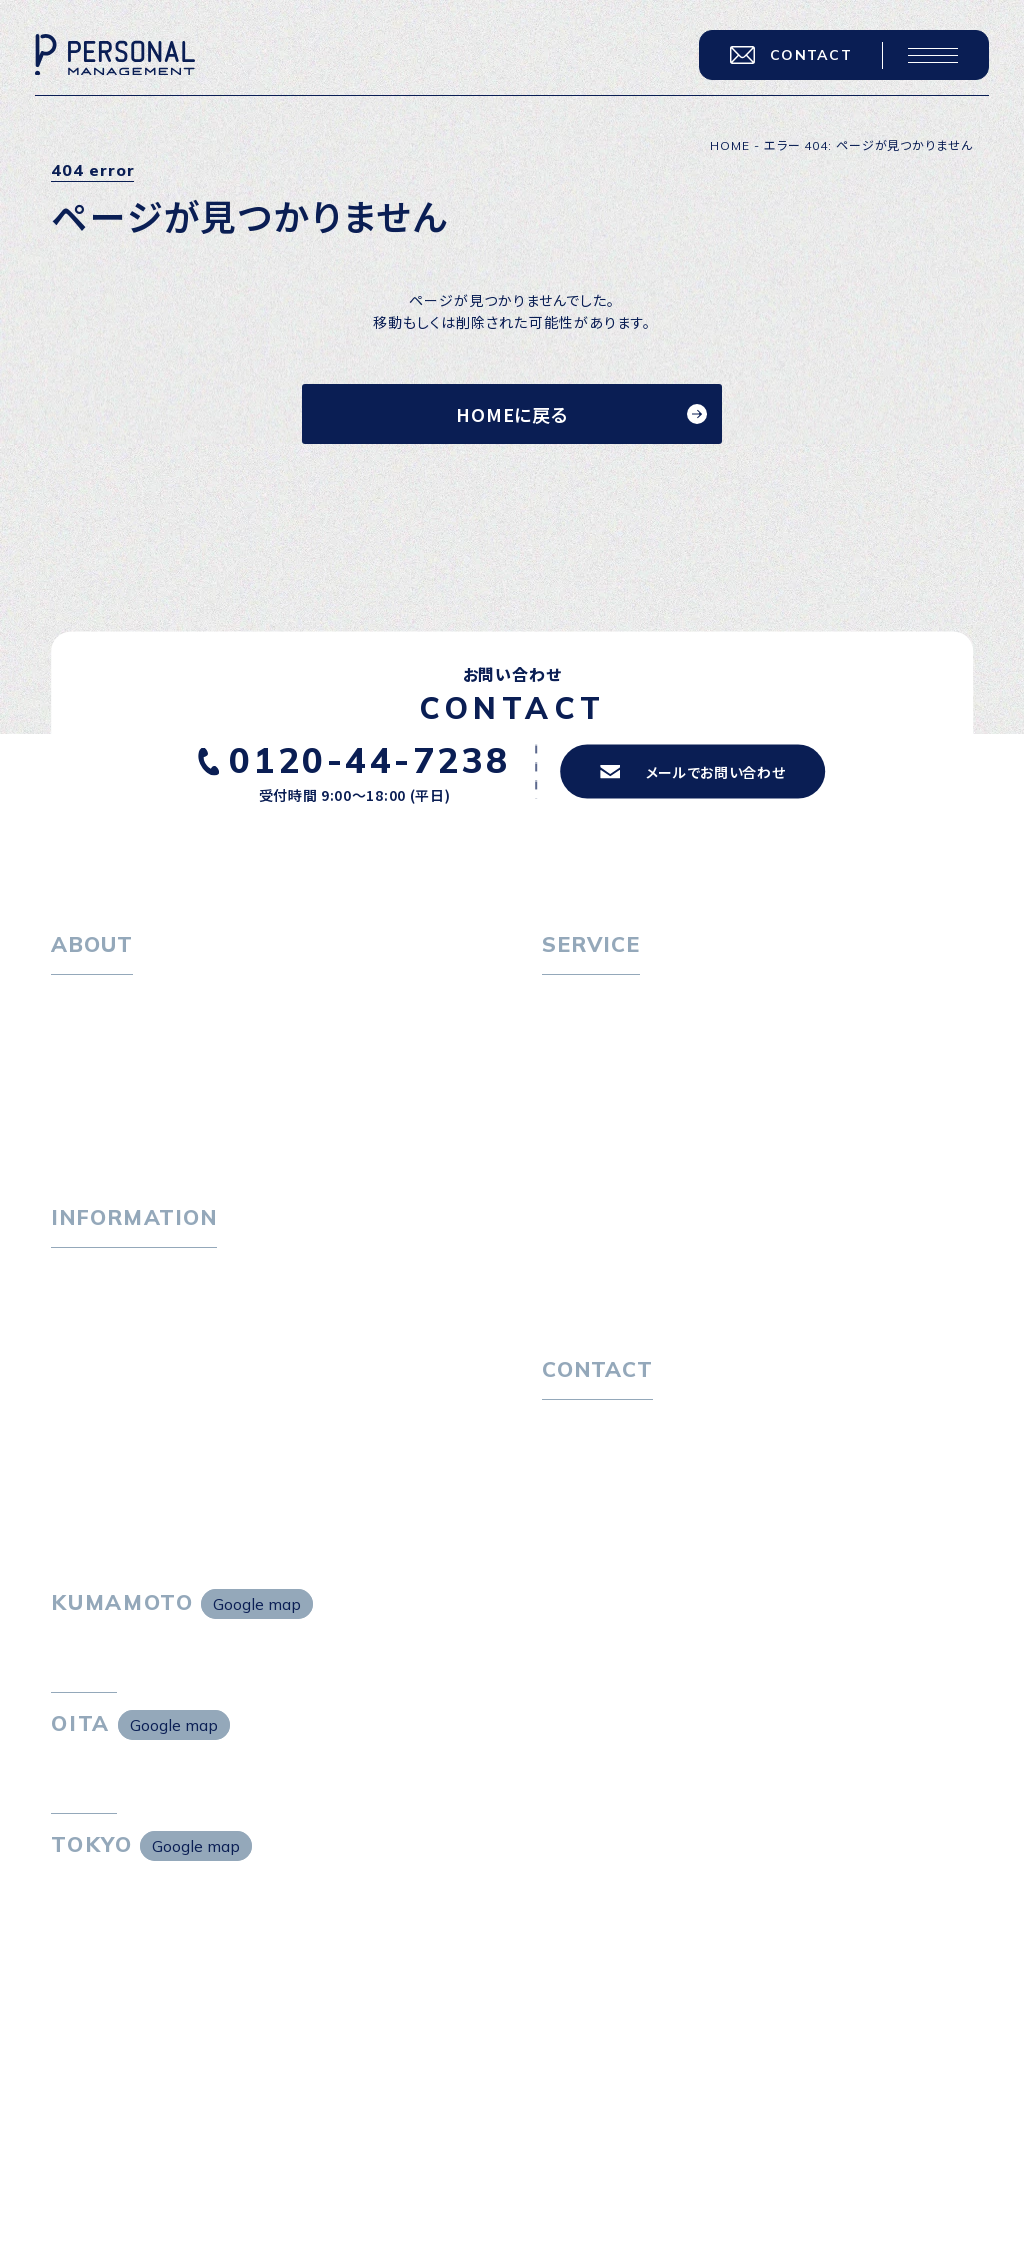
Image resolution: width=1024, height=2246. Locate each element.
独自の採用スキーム (622, 1261)
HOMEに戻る (512, 414)
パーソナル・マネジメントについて (159, 1037)
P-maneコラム (101, 1311)
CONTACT (791, 55)
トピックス (83, 1275)
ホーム (72, 1002)
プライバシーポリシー (611, 1463)
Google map (257, 1604)
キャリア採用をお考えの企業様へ (649, 1154)
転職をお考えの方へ (607, 1002)
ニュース (78, 1346)
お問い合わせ (585, 1427)
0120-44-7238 (370, 759)
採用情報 (96, 1108)
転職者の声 (594, 1108)
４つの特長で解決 (614, 1225)
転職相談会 (594, 1073)
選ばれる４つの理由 (621, 1190)
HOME (730, 145)
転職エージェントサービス (641, 1037)
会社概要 (96, 1073)
